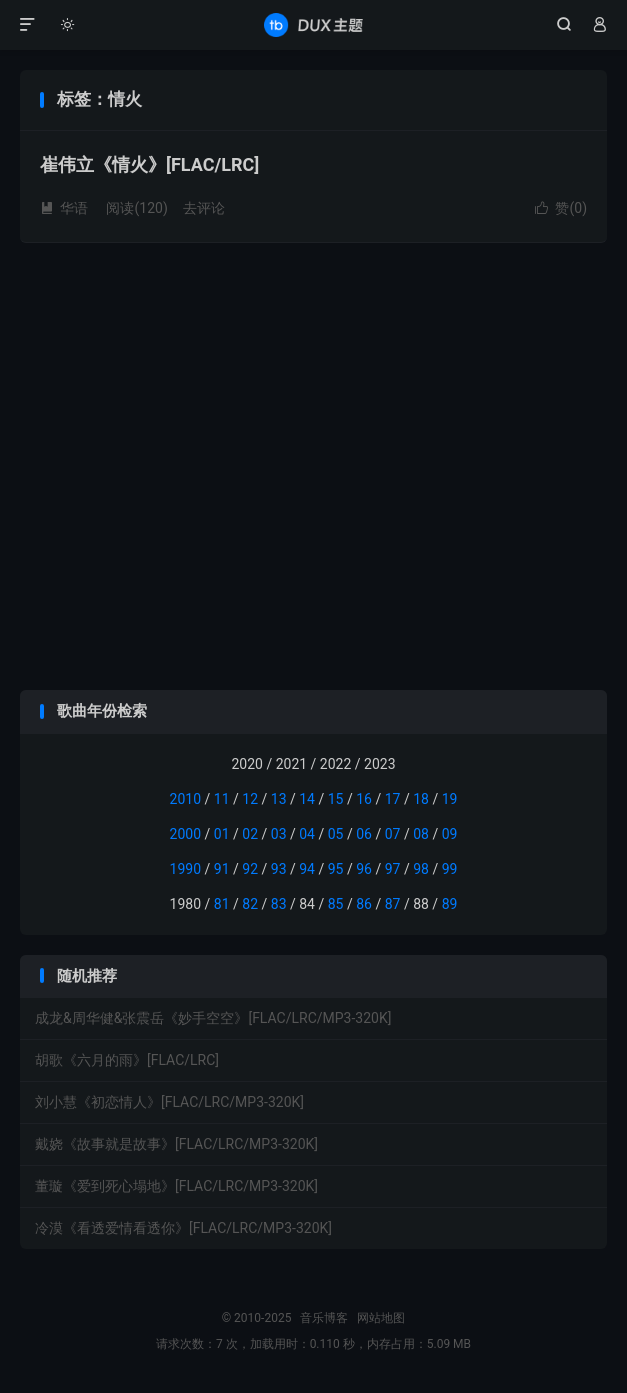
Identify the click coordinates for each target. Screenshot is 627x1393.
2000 (185, 834)
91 (222, 869)
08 (421, 834)
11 (222, 799)
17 (393, 799)
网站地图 (381, 1318)
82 (250, 904)
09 (450, 834)
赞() (561, 208)
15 (336, 799)
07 (393, 834)
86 (364, 904)
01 (222, 834)
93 (279, 869)
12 (250, 799)
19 (450, 799)
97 (393, 869)
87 (393, 904)
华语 (64, 208)
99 (450, 869)
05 (336, 834)
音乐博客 (313, 25)
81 (222, 904)
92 (250, 869)
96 (364, 869)
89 (450, 904)
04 (307, 834)
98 (421, 869)
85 (336, 904)
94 (307, 869)
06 (364, 834)
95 (336, 869)
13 (279, 799)
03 (279, 834)
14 (307, 799)
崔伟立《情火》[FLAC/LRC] (149, 164)
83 (279, 904)
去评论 (204, 208)
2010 (185, 799)
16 (364, 799)
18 (421, 799)
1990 (185, 869)
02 (250, 834)
